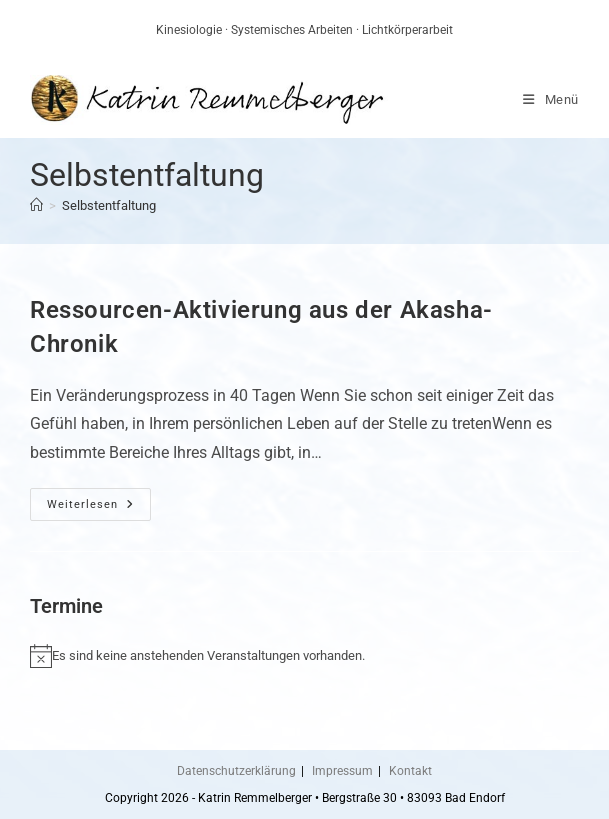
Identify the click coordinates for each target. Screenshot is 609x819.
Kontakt (410, 771)
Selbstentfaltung (109, 205)
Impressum (342, 771)
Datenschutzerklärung (236, 771)
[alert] (304, 656)
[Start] (36, 205)
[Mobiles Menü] (551, 99)
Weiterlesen (99, 509)
